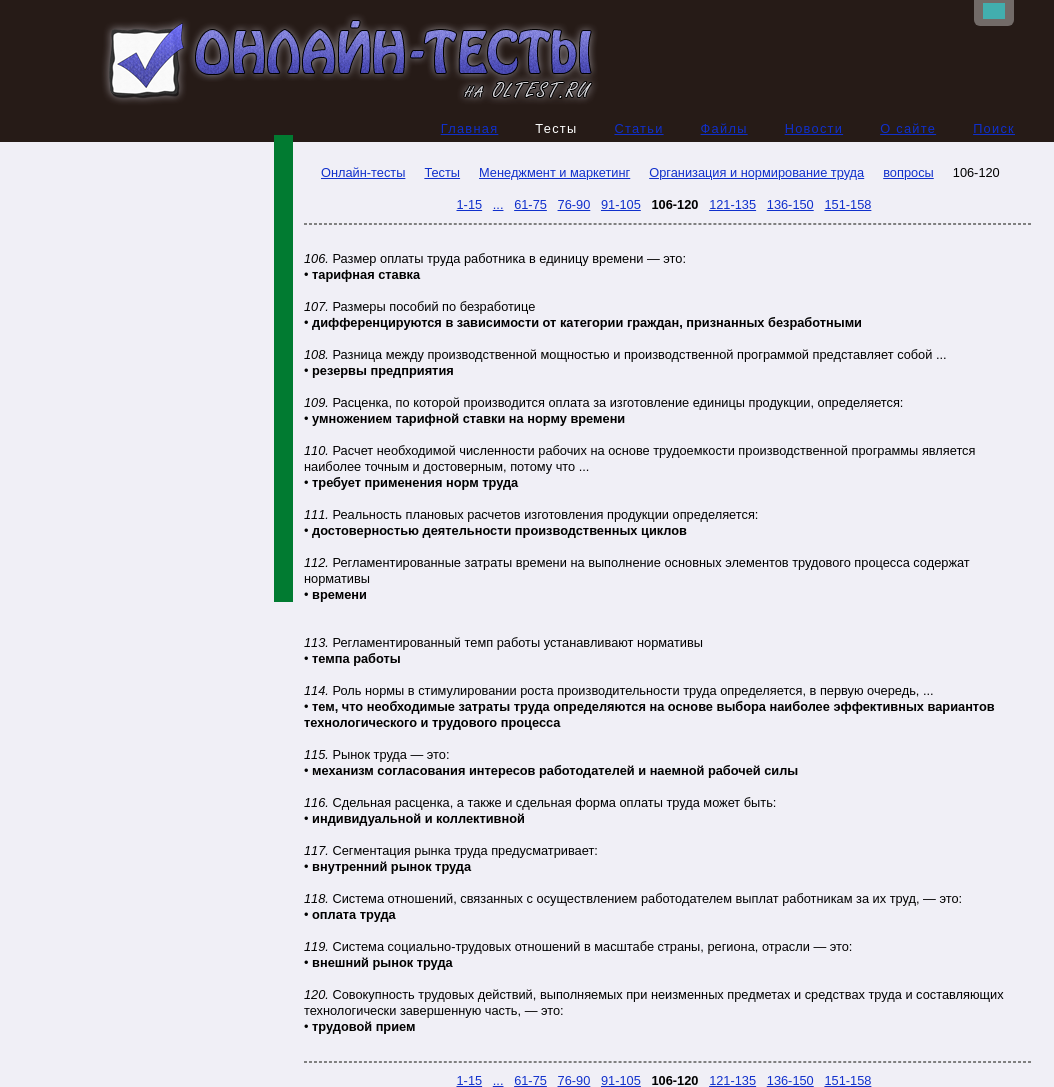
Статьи (638, 128)
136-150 (790, 204)
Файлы (724, 128)
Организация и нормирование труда (756, 172)
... (498, 204)
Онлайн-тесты (354, 172)
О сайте (908, 128)
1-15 (470, 204)
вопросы (908, 172)
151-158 (847, 204)
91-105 (621, 204)
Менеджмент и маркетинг (554, 172)
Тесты (442, 172)
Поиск (994, 128)
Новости (814, 128)
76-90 (574, 204)
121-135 (732, 204)
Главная (470, 128)
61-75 (530, 204)
